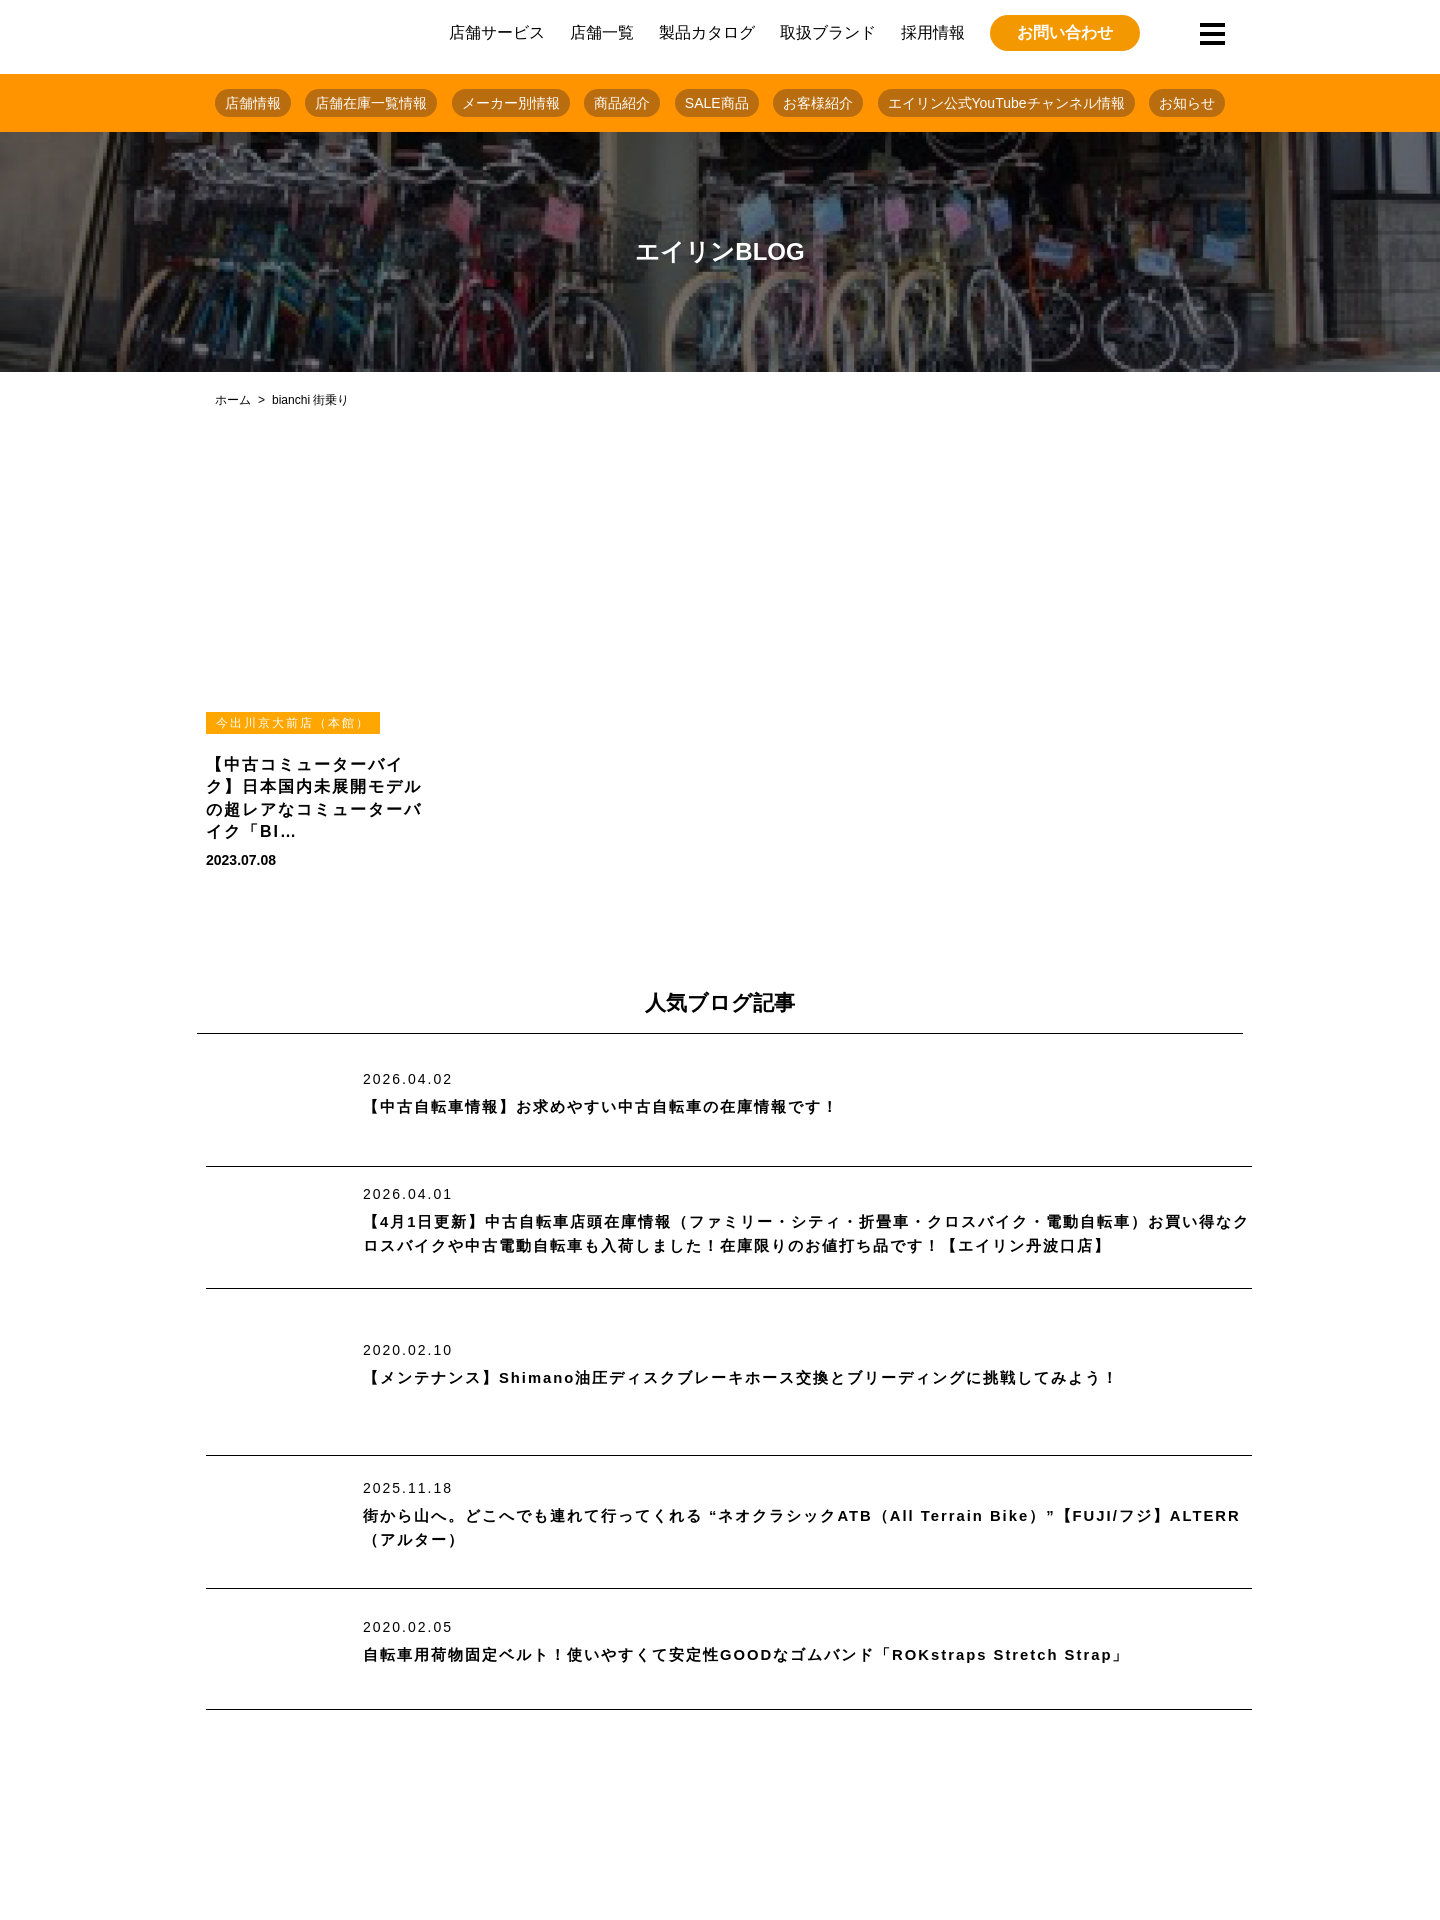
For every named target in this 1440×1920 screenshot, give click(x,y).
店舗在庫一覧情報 (371, 103)
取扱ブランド (828, 32)
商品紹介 (622, 103)
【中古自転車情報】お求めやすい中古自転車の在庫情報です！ (615, 1107)
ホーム (233, 400)
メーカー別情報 (511, 103)
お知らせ (1187, 103)
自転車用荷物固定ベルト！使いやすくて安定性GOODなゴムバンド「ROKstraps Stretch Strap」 (769, 1655)
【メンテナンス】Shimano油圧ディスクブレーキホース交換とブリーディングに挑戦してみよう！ (764, 1378)
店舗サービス (497, 32)
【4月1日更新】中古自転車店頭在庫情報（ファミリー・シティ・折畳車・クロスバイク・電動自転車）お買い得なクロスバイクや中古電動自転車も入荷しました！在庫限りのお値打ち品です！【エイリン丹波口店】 (806, 1234)
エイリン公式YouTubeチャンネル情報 (1006, 103)
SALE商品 (717, 103)
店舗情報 (253, 103)
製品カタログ (707, 32)
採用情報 (933, 32)
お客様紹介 (818, 103)
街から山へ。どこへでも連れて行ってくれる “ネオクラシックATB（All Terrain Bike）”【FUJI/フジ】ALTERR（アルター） (790, 1528)
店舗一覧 (602, 32)
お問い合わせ (1065, 32)
